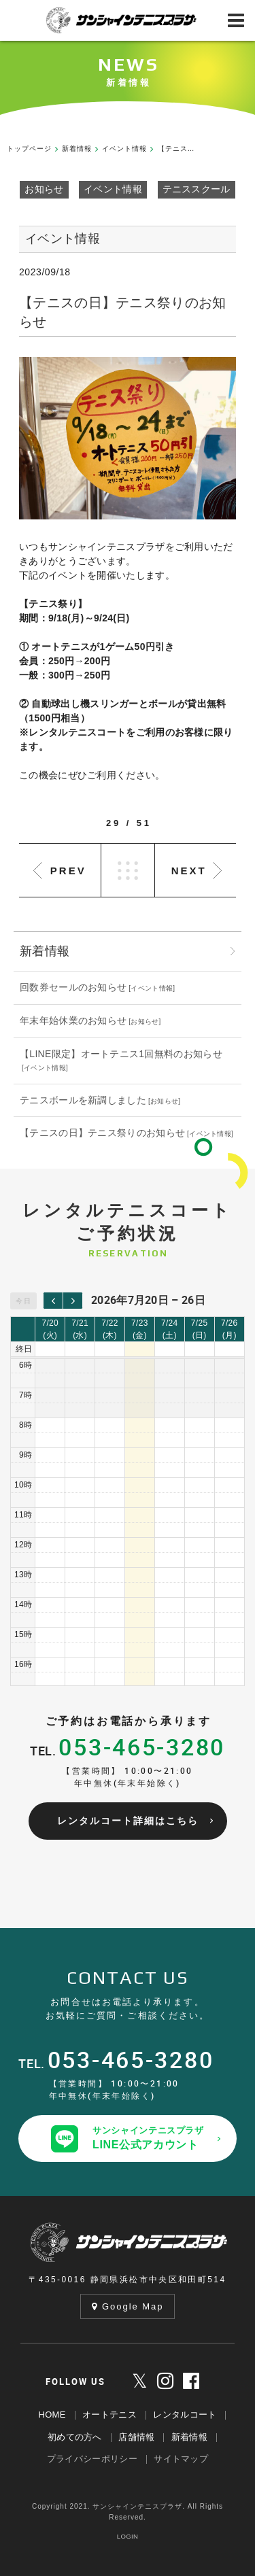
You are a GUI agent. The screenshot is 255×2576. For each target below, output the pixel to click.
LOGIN (127, 2536)
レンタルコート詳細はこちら (128, 1820)
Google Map (128, 2306)
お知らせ (43, 189)
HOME (52, 2414)
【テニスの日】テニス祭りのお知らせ (102, 1132)
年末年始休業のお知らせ (73, 1020)
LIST (128, 870)
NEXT (189, 870)
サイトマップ (181, 2459)
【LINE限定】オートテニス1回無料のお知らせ (121, 1053)
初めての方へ (75, 2437)
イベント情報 (113, 189)
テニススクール (197, 189)
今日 (24, 1301)
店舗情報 (136, 2437)
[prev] (53, 1300)
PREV (68, 870)
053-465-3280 (141, 1746)
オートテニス (109, 2414)
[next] (73, 1300)
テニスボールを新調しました (83, 1100)
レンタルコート (184, 2414)
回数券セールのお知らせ (73, 987)
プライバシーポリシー (92, 2459)
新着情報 (189, 2437)
